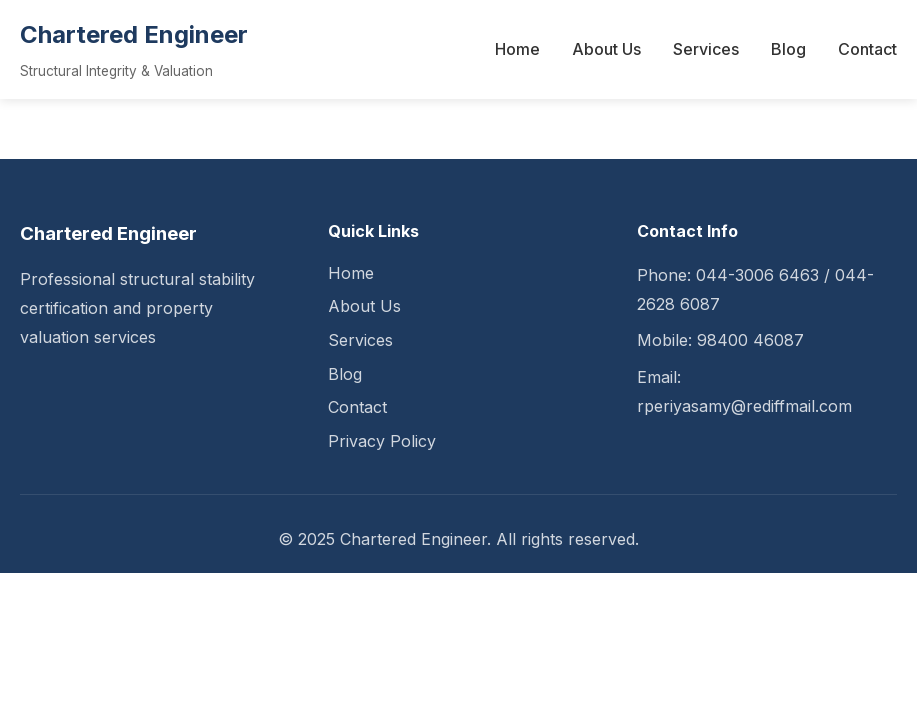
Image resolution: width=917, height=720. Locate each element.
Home (517, 49)
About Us (606, 49)
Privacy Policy (382, 441)
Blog (788, 49)
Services (706, 49)
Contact (867, 49)
